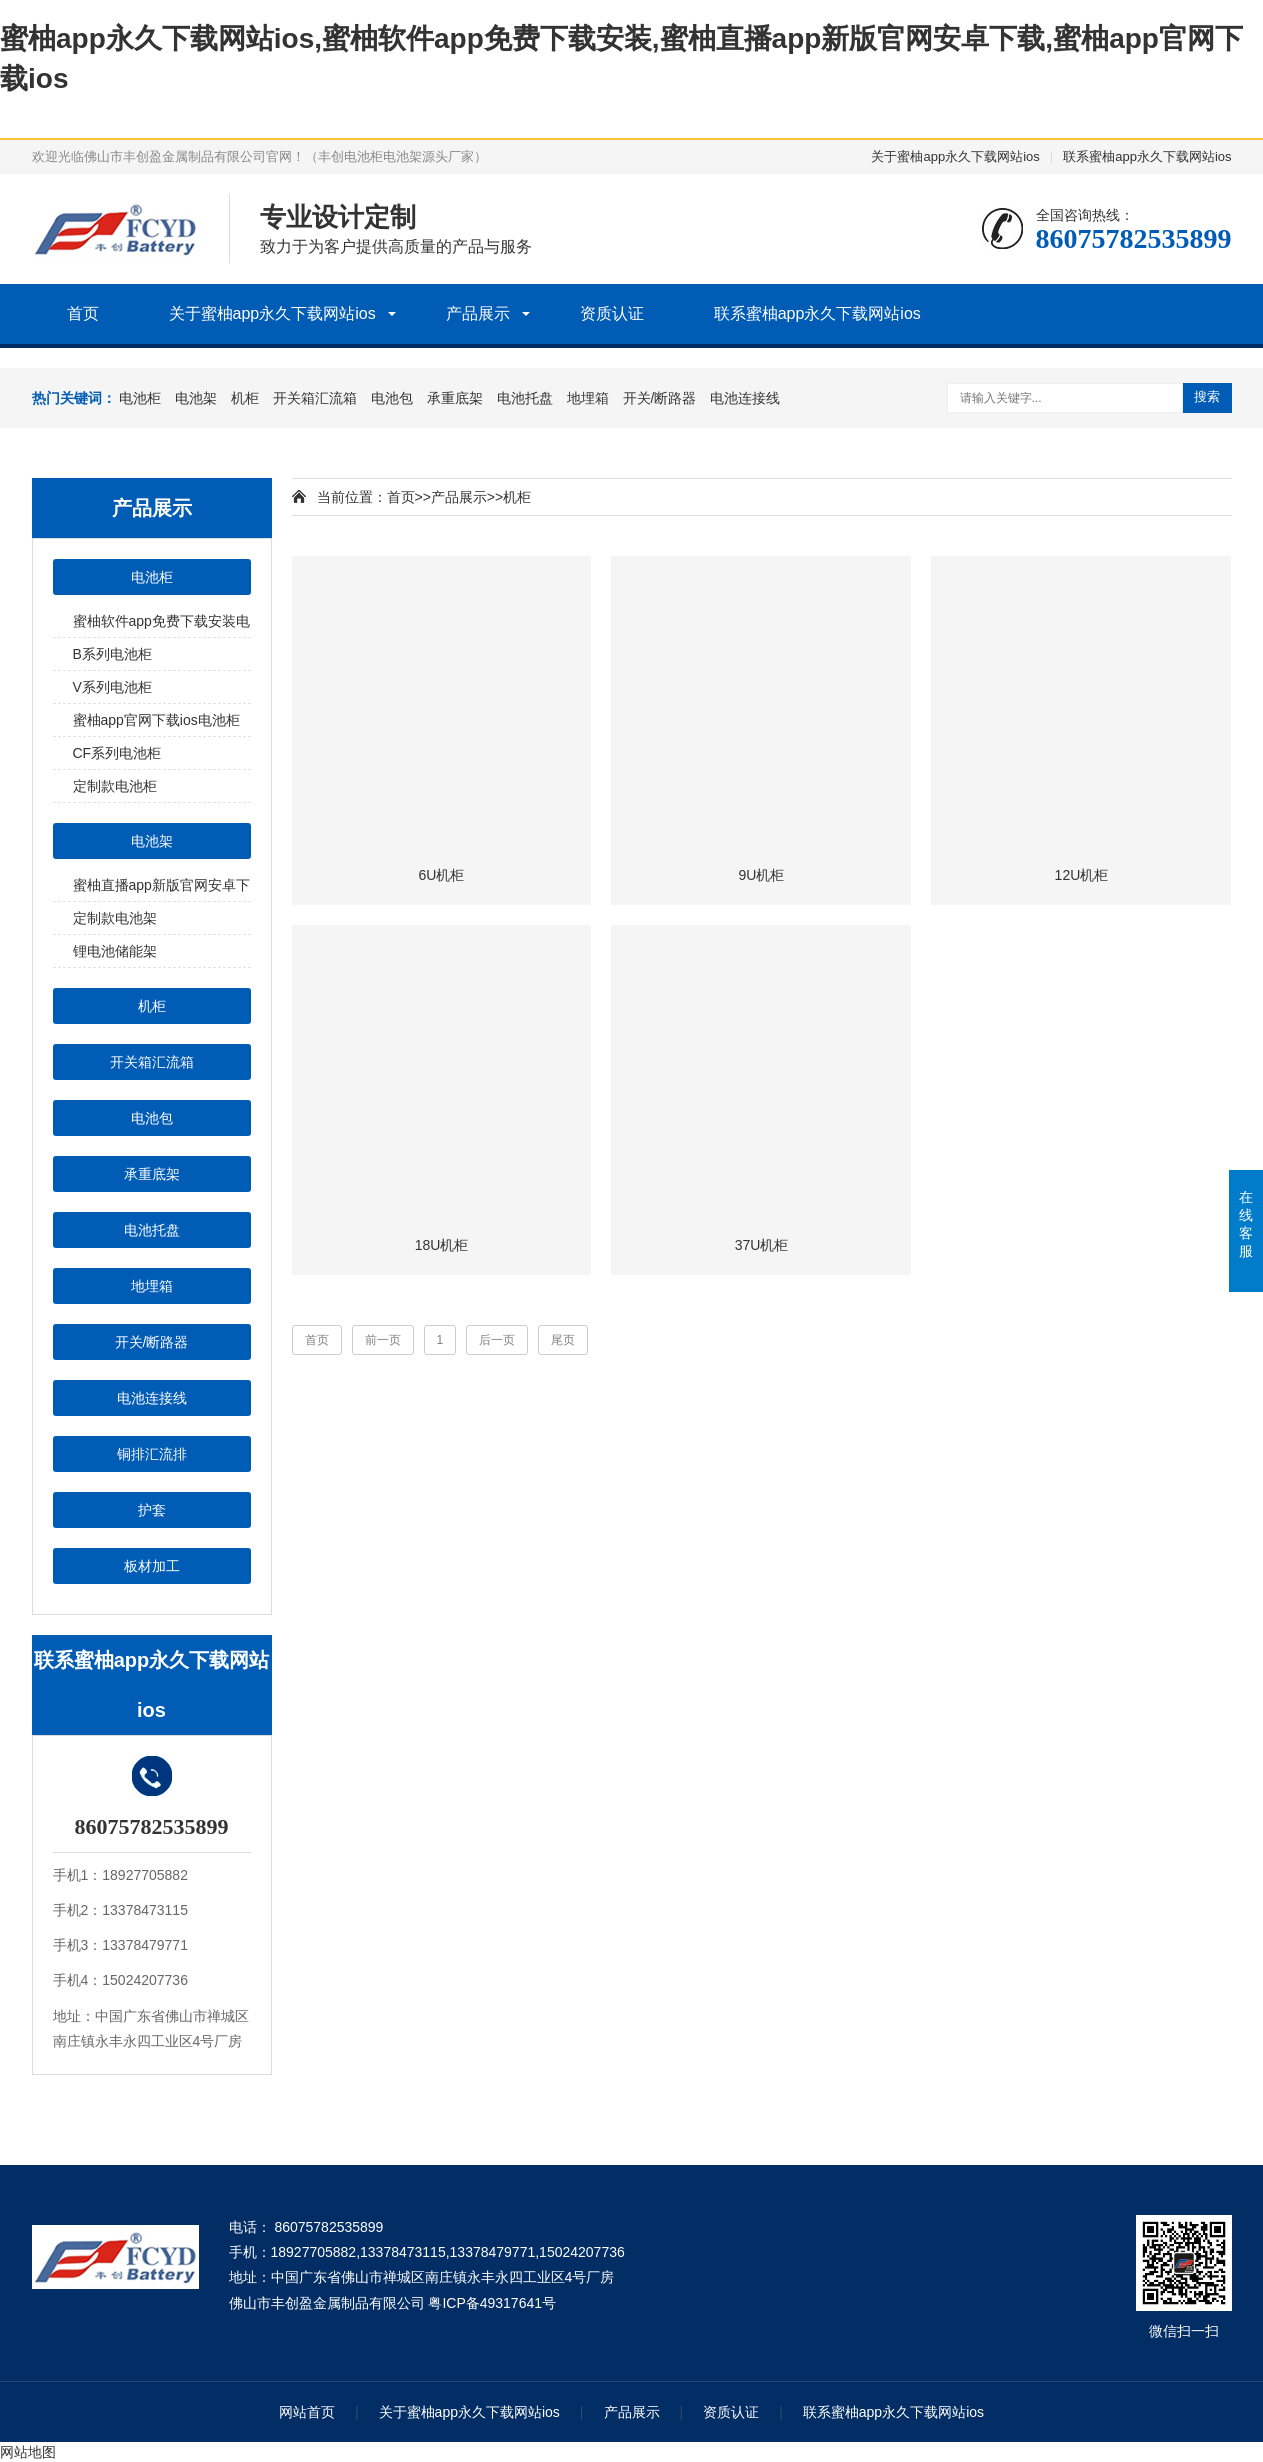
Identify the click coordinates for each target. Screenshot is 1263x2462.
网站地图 (28, 2452)
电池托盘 (525, 398)
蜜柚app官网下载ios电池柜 (156, 720)
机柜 (245, 398)
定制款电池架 (115, 918)
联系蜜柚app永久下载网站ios (1147, 156)
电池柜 (140, 398)
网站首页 (307, 2412)
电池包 (392, 398)
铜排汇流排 (152, 1454)
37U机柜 (762, 1245)
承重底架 (455, 398)
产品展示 (478, 313)
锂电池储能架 (115, 951)
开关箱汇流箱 (315, 398)
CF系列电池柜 (117, 753)
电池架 (196, 398)
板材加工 (152, 1566)
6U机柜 (442, 875)
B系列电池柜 (112, 654)
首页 (83, 313)
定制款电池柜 (115, 786)
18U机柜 (442, 1245)
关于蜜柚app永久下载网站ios (955, 156)
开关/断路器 (660, 398)
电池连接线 (745, 398)
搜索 (1207, 396)
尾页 (563, 1340)
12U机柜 (1082, 875)
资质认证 (612, 313)
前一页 (383, 1340)
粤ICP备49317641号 (492, 2303)
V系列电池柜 (112, 687)
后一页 (497, 1340)
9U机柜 (762, 875)
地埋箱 (588, 398)
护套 (152, 1510)
